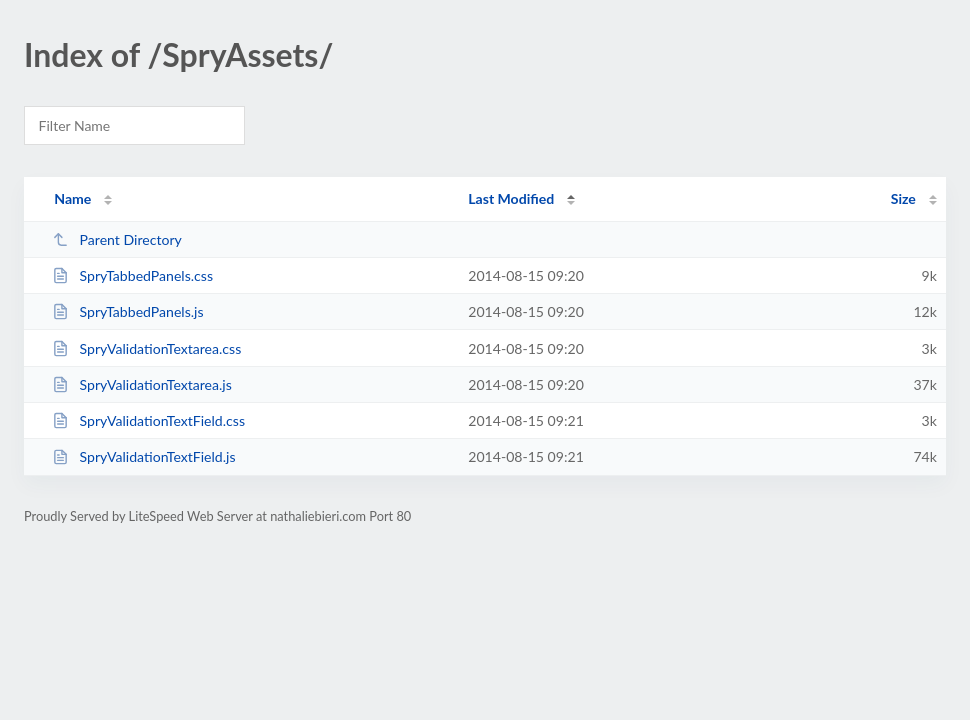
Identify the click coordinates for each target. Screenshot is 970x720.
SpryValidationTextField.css (148, 420)
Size (903, 198)
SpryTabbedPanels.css (132, 275)
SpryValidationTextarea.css (146, 348)
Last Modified (511, 198)
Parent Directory (117, 239)
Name (72, 198)
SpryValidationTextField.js (143, 456)
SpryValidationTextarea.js (142, 384)
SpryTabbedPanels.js (127, 311)
